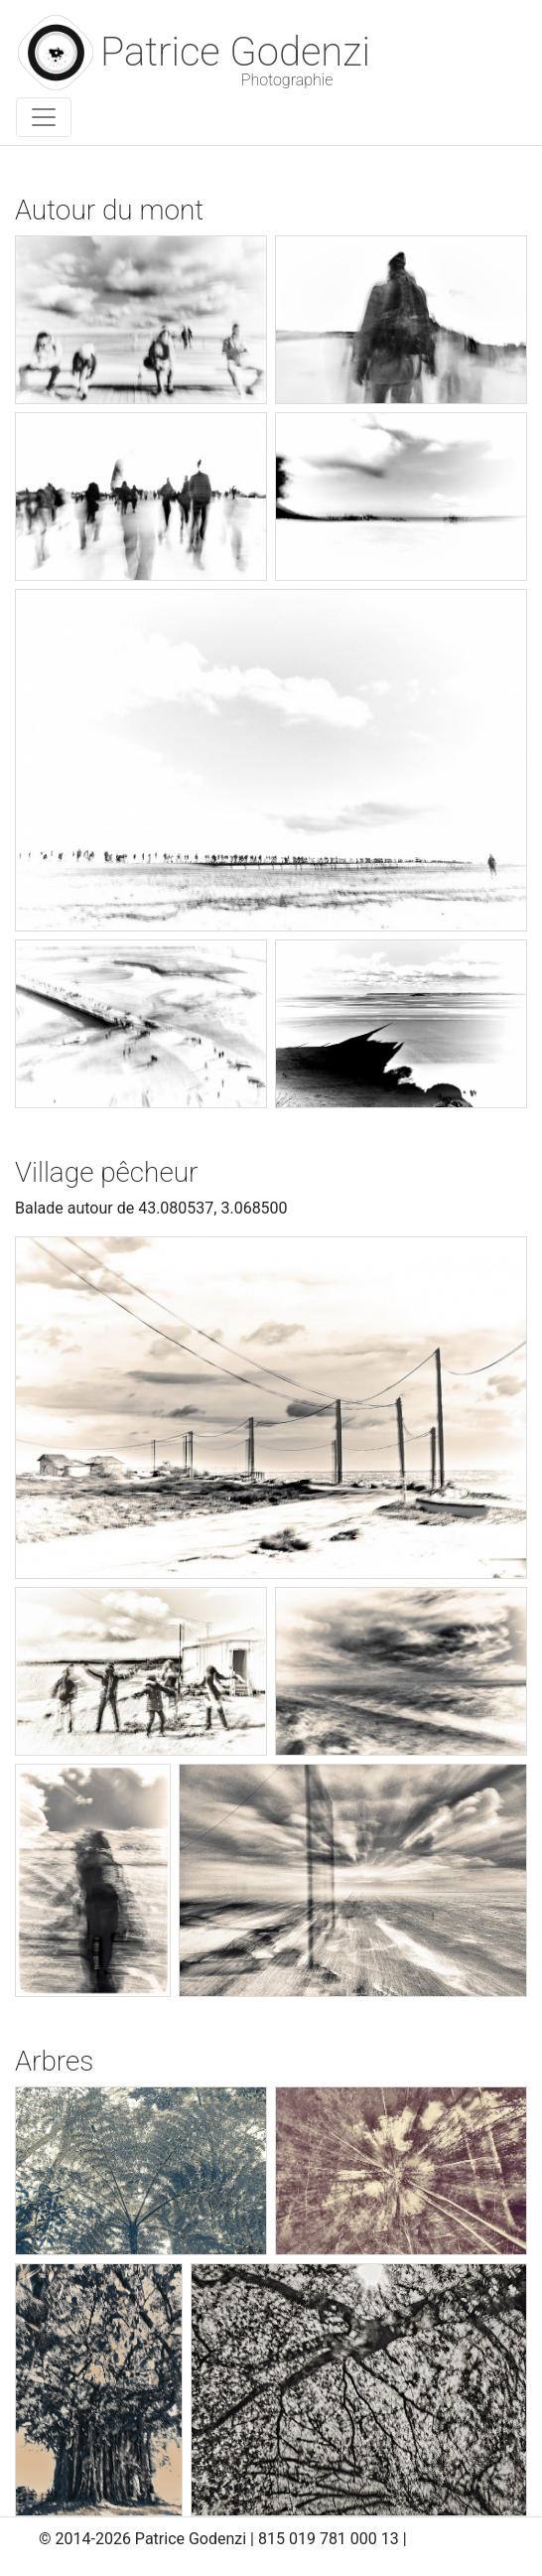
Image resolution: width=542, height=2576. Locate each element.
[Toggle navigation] (43, 117)
